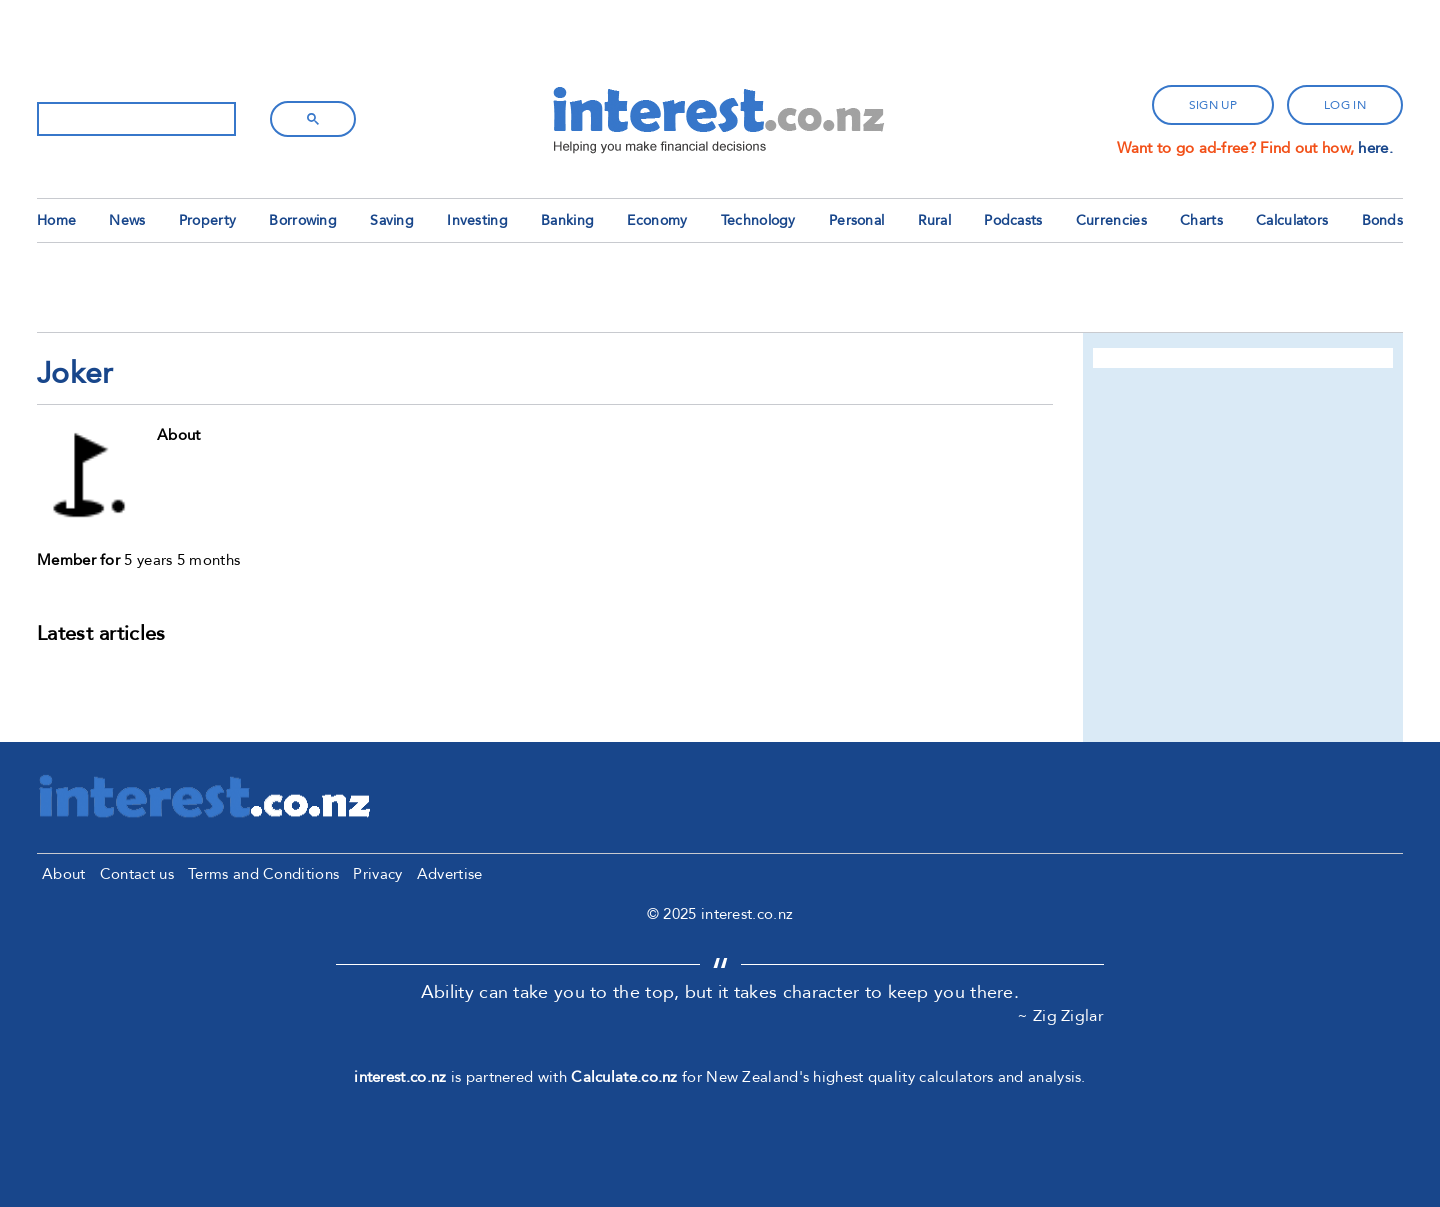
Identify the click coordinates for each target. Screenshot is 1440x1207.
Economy (657, 220)
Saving (392, 220)
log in (1345, 105)
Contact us (137, 874)
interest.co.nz (400, 1077)
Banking (567, 220)
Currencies (1111, 220)
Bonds (1383, 220)
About (64, 874)
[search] (134, 119)
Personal (856, 220)
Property (207, 220)
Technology (758, 220)
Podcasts (1013, 220)
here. (1375, 148)
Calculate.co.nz (624, 1077)
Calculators (1292, 220)
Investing (477, 220)
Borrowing (303, 220)
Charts (1201, 220)
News (127, 220)
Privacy (377, 874)
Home (56, 220)
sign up (1213, 105)
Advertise (450, 874)
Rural (935, 220)
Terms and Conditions (263, 874)
